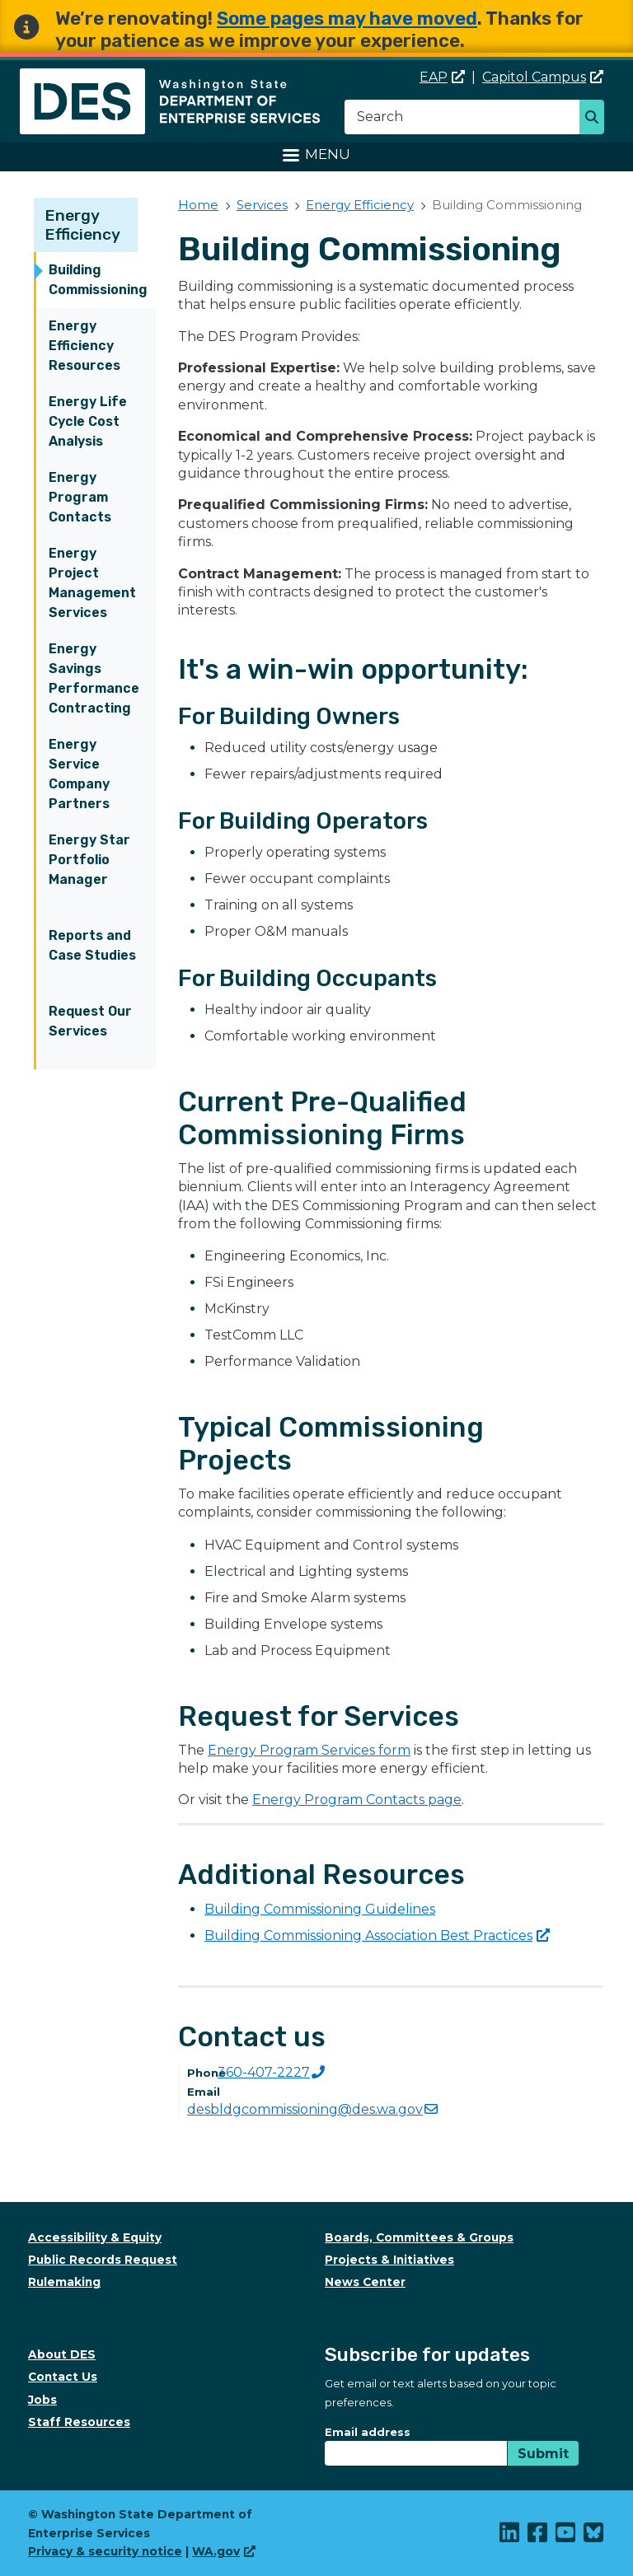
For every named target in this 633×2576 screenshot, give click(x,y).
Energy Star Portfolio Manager (89, 859)
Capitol (542, 77)
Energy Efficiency (82, 225)
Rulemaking (64, 2281)
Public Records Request (102, 2259)
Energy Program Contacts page (357, 1799)
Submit (543, 2453)
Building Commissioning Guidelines (319, 1909)
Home (198, 205)
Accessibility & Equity (95, 2237)
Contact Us (62, 2376)
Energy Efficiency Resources (84, 345)
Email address (367, 2431)
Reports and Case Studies (92, 945)
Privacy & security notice (105, 2551)
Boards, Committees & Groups (419, 2237)
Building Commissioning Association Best (377, 1935)
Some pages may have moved (347, 18)
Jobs (42, 2399)
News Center (365, 2281)
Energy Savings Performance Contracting (94, 678)
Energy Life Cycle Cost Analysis (88, 421)
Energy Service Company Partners (79, 773)
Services (262, 205)
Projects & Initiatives (389, 2259)
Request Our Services (90, 1021)
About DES (62, 2354)
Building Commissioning (98, 279)
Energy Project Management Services (92, 582)
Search (596, 119)
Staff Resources (79, 2422)
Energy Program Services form (309, 1750)
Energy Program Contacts (80, 497)
